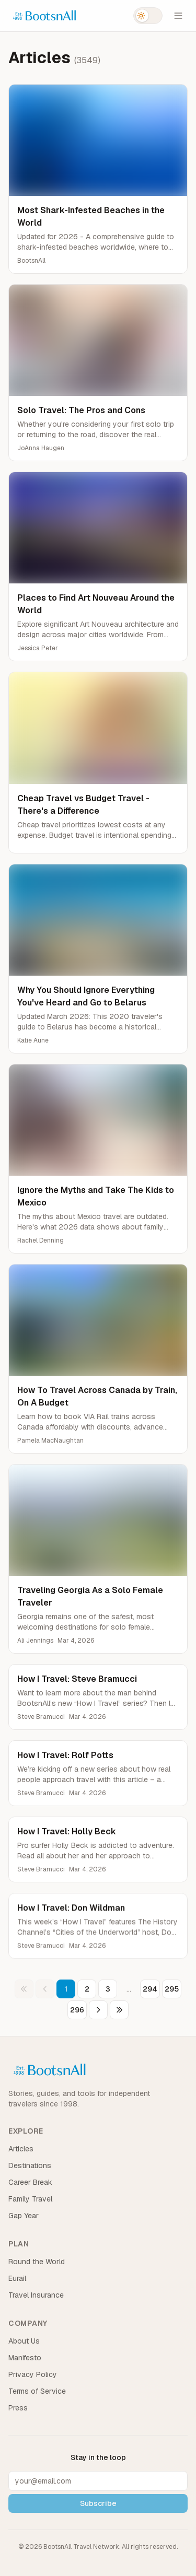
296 (77, 2010)
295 (172, 1989)
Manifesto (24, 2357)
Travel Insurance (36, 2295)
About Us (24, 2341)
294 (150, 1989)
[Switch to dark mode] (148, 15)
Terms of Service (37, 2391)
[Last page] (119, 2009)
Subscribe (98, 2503)
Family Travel (30, 2199)
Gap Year (23, 2215)
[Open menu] (178, 15)
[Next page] (98, 2009)
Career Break (30, 2182)
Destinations (29, 2165)
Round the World (36, 2261)
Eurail (17, 2278)
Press (18, 2408)
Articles (20, 2148)
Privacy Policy (32, 2374)
